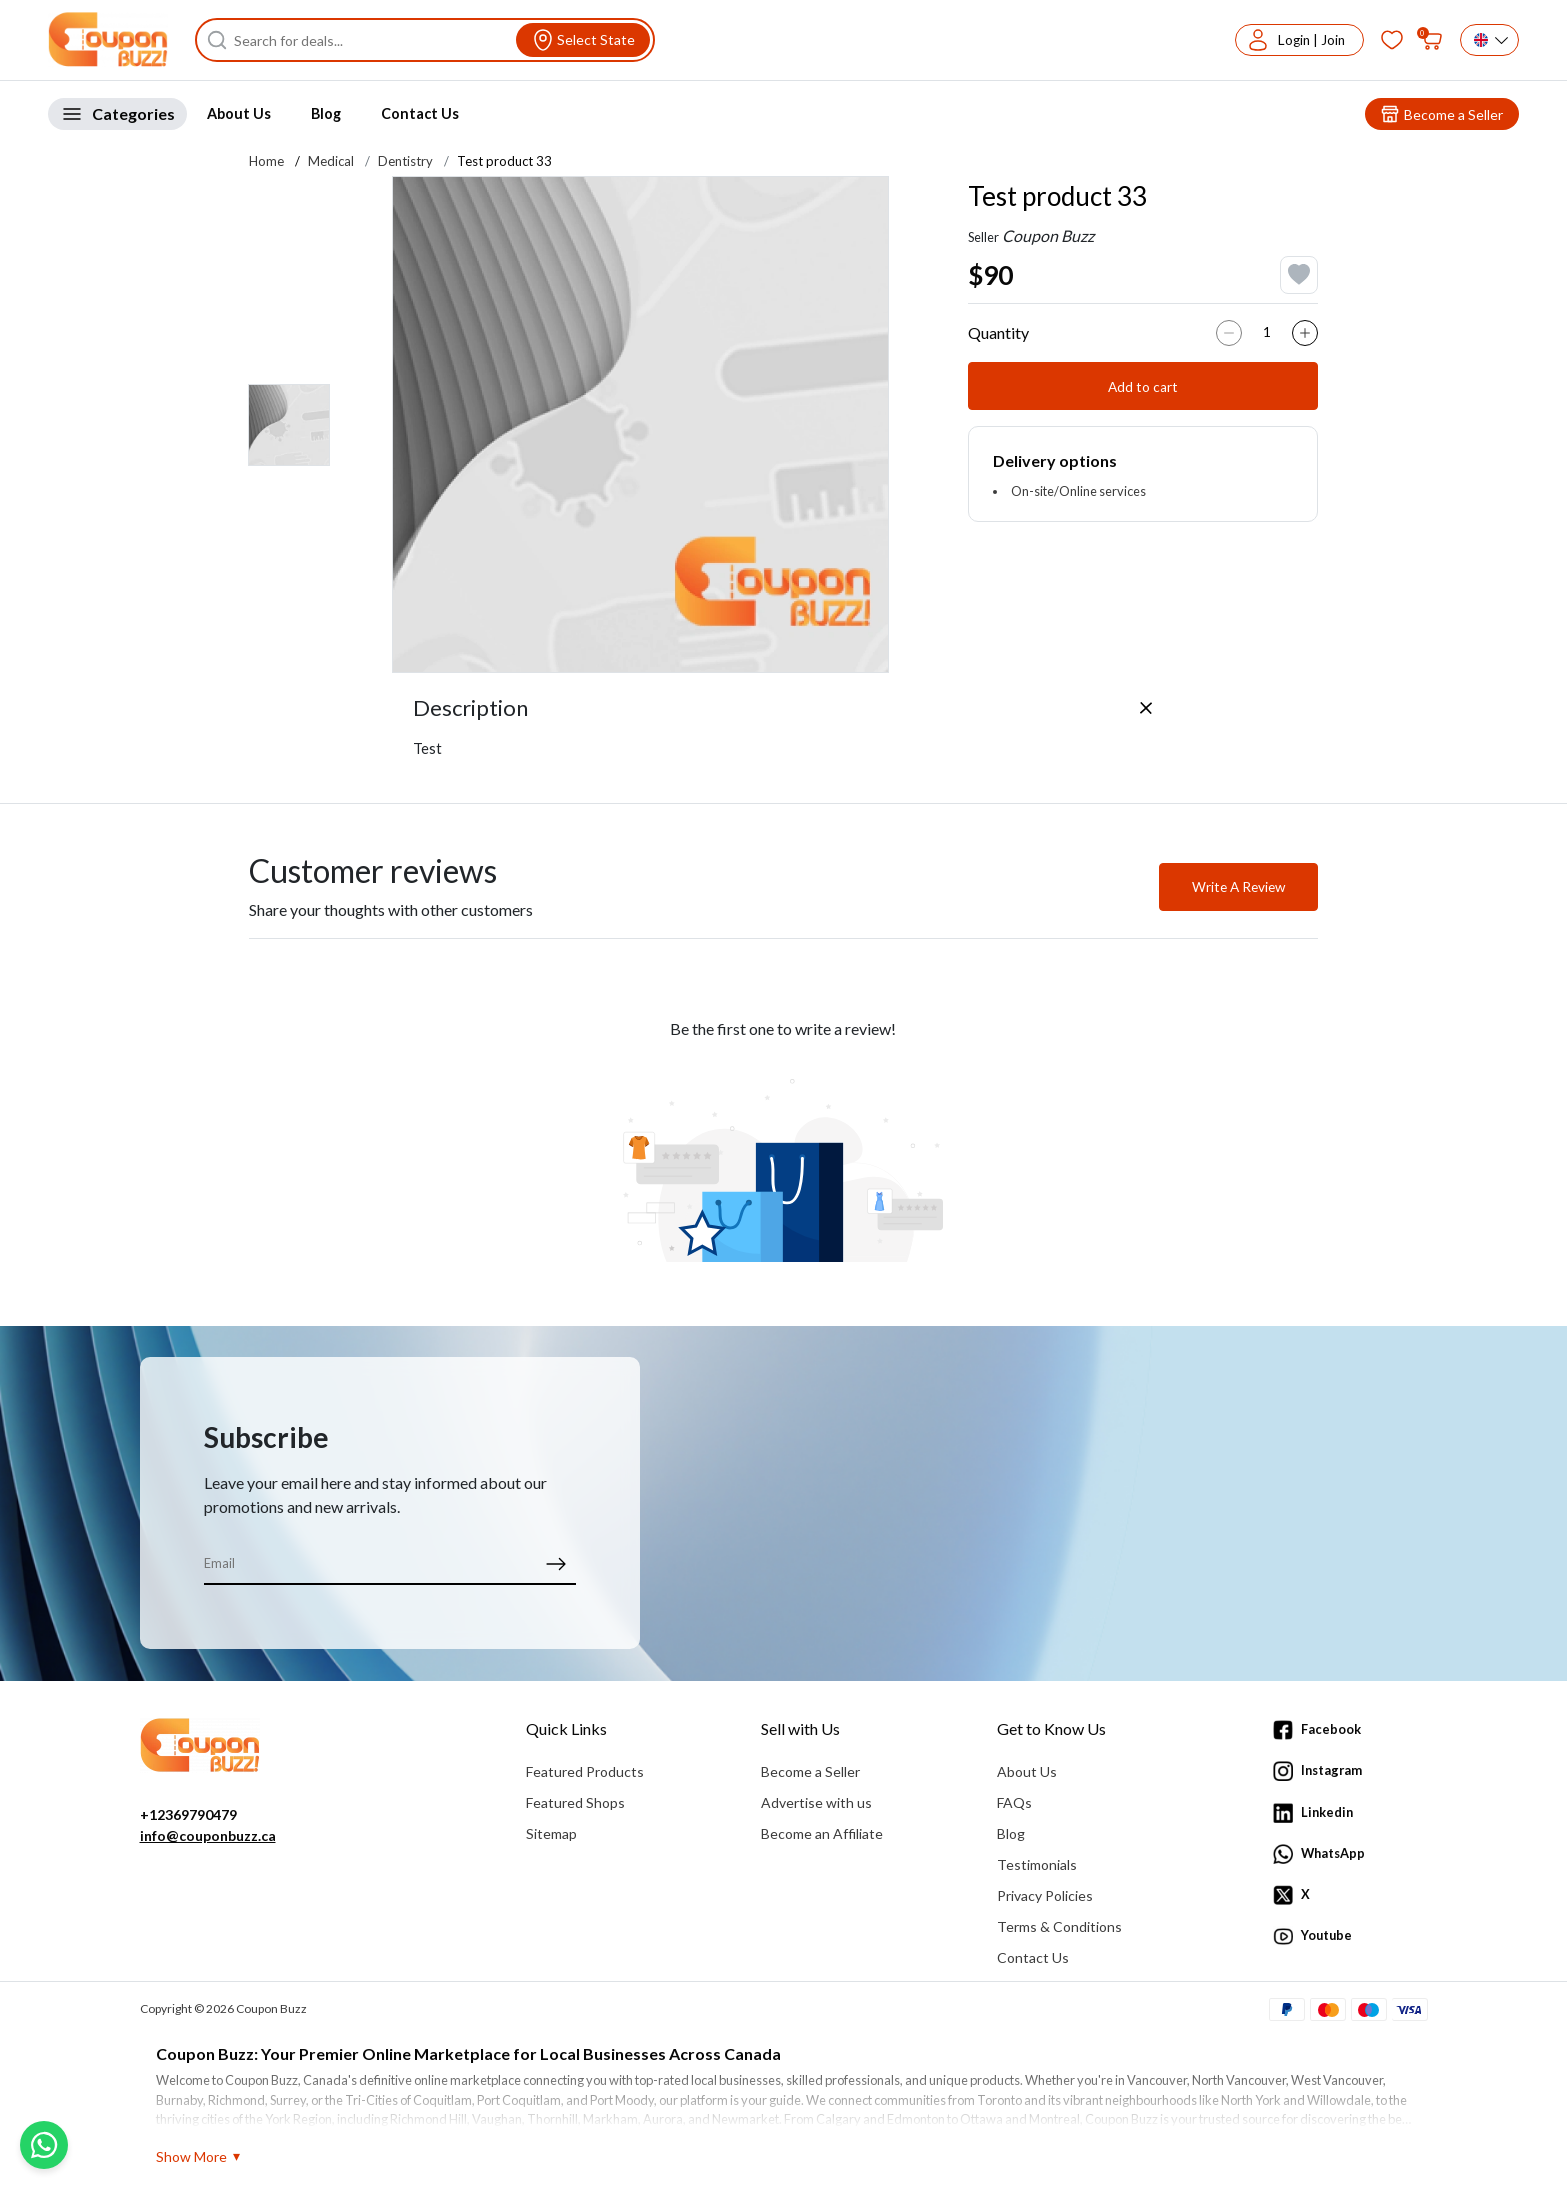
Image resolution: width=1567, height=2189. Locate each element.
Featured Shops (575, 1802)
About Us (239, 113)
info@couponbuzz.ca (208, 1835)
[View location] (583, 40)
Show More (191, 2156)
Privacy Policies (1045, 1895)
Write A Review (1238, 887)
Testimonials (1037, 1864)
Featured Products (585, 1771)
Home (266, 161)
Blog (326, 113)
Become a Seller (810, 1771)
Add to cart (1143, 387)
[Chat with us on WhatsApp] (44, 2145)
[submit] (556, 1563)
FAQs (1014, 1802)
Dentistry (405, 161)
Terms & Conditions (1059, 1926)
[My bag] (1432, 40)
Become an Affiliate (822, 1833)
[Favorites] (1392, 40)
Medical (331, 161)
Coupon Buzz (1048, 235)
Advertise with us (816, 1802)
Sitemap (551, 1833)
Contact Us (420, 113)
